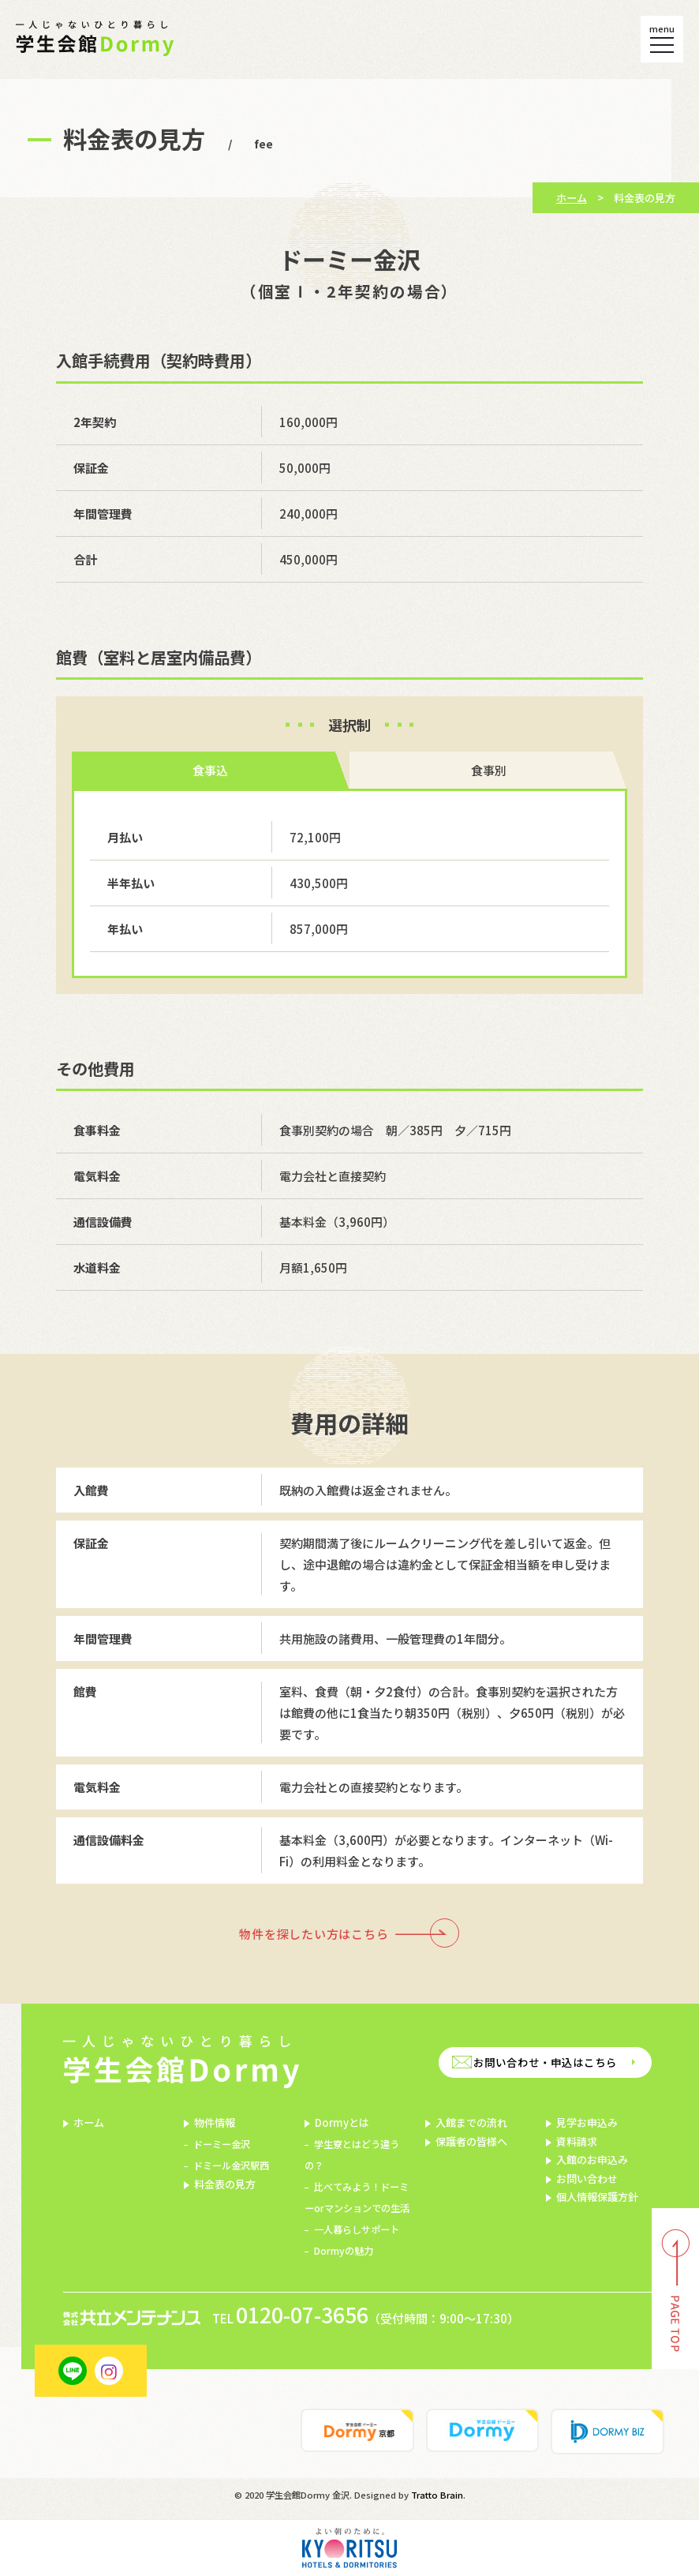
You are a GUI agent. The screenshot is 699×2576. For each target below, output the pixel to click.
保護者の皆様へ (471, 2141)
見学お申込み (587, 2122)
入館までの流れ (471, 2122)
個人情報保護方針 (597, 2196)
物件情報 (214, 2122)
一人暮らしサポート (356, 2229)
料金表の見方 (225, 2184)
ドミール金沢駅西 (231, 2165)
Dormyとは (342, 2122)
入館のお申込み (592, 2159)
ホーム (571, 197)
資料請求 (576, 2141)
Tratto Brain (437, 2494)
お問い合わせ (587, 2178)
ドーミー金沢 (221, 2144)
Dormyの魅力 (343, 2251)
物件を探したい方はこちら (313, 1933)
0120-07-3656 (302, 2315)
